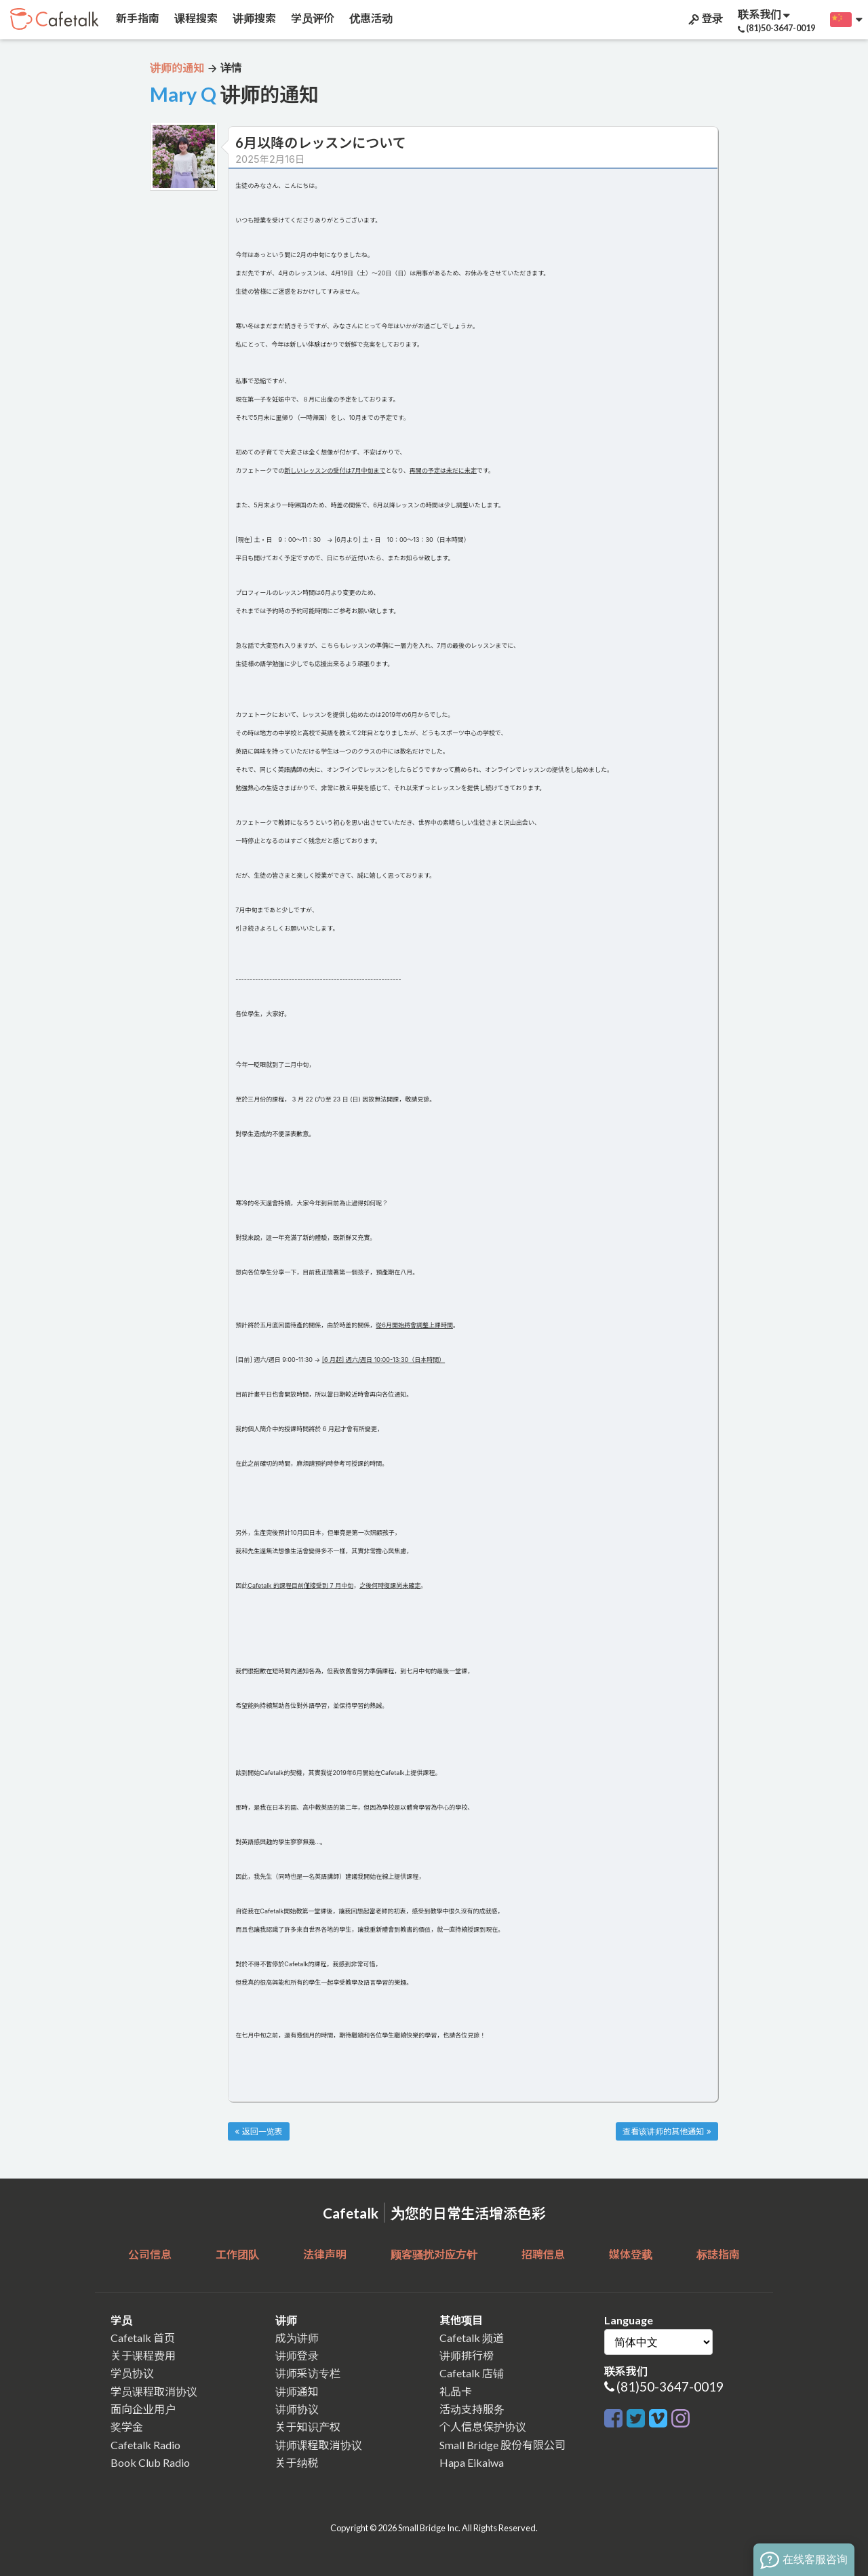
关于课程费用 (143, 2355)
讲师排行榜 (466, 2355)
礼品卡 (455, 2391)
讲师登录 (297, 2355)
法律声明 (325, 2254)
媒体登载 (630, 2254)
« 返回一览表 (258, 2131)
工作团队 (237, 2254)
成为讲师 (297, 2337)
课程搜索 (195, 18)
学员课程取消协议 (154, 2391)
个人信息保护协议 (482, 2426)
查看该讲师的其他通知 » (667, 2131)
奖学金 (127, 2426)
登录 (704, 18)
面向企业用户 (143, 2408)
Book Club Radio (150, 2462)
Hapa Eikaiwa (471, 2462)
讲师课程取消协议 (318, 2444)
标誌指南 (718, 2254)
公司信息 (150, 2254)
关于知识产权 (307, 2426)
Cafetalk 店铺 (471, 2372)
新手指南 (136, 18)
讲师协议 (297, 2408)
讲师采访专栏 (307, 2372)
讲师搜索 (253, 18)
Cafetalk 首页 (143, 2337)
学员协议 (132, 2372)
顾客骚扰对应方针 (434, 2254)
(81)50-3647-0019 (670, 2386)
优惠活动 (370, 18)
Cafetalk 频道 (471, 2337)
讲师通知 (297, 2391)
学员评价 (311, 18)
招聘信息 (543, 2254)
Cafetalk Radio (145, 2444)
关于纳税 (297, 2462)
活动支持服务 (472, 2408)
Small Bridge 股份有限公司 (502, 2444)
